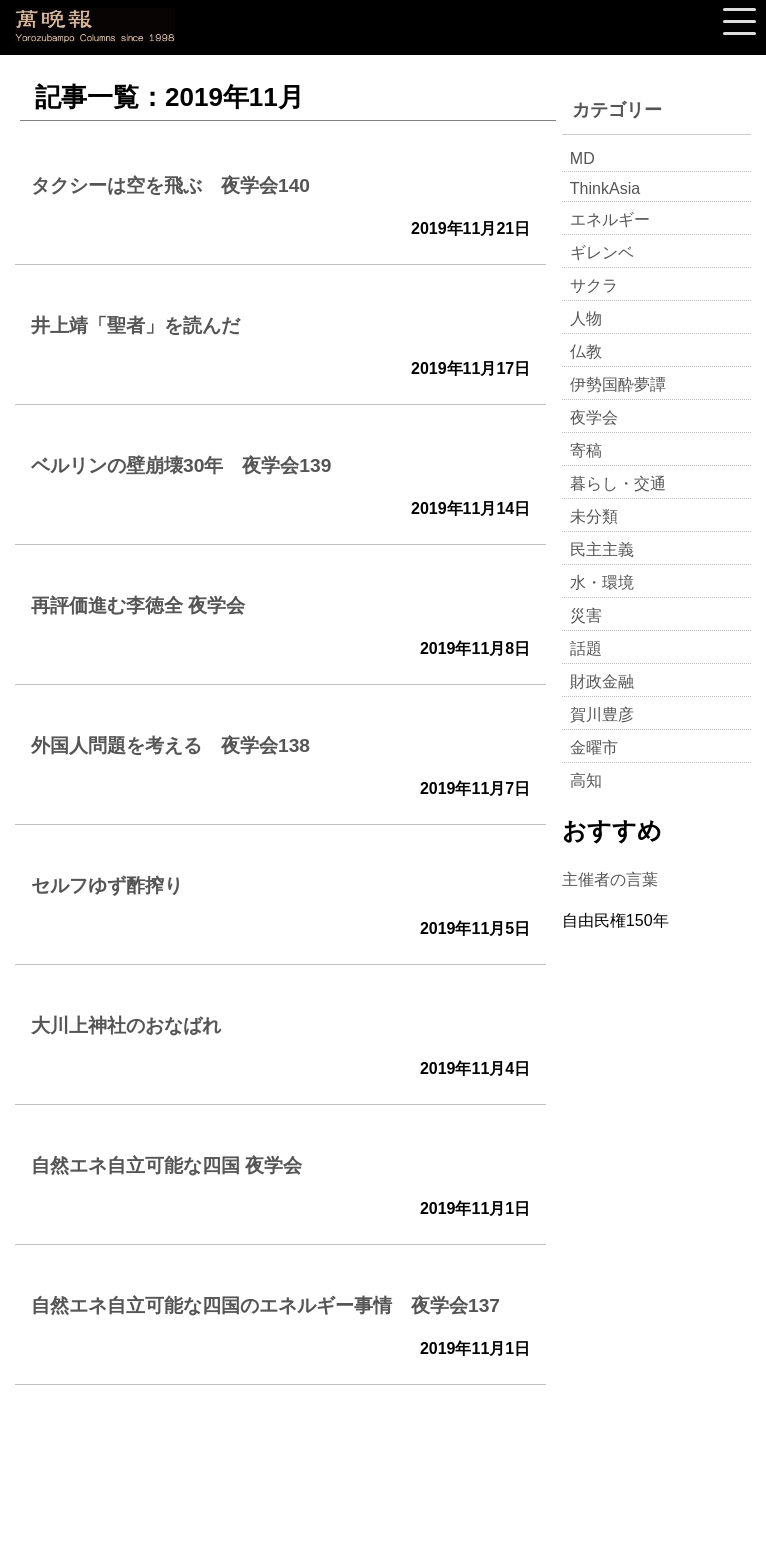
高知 (586, 780)
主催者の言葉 (610, 879)
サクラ (594, 285)
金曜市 (594, 747)
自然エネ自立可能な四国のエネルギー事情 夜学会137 (265, 1305)
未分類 (594, 516)
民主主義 (602, 549)
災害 (586, 615)
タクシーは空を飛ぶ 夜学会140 (170, 185)
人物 (586, 318)
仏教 (586, 351)
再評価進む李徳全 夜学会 (138, 605)
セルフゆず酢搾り (107, 885)
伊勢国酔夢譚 (618, 384)
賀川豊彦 (602, 714)
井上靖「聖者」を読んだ (135, 325)
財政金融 (602, 681)
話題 (586, 648)
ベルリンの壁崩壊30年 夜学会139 (181, 465)
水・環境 (602, 582)
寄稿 (586, 450)
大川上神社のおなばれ (126, 1025)
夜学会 (594, 417)
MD (582, 158)
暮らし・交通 (618, 483)
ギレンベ (602, 252)
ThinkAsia (605, 188)
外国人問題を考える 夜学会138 (170, 745)
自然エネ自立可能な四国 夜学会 (166, 1165)
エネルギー (610, 219)
